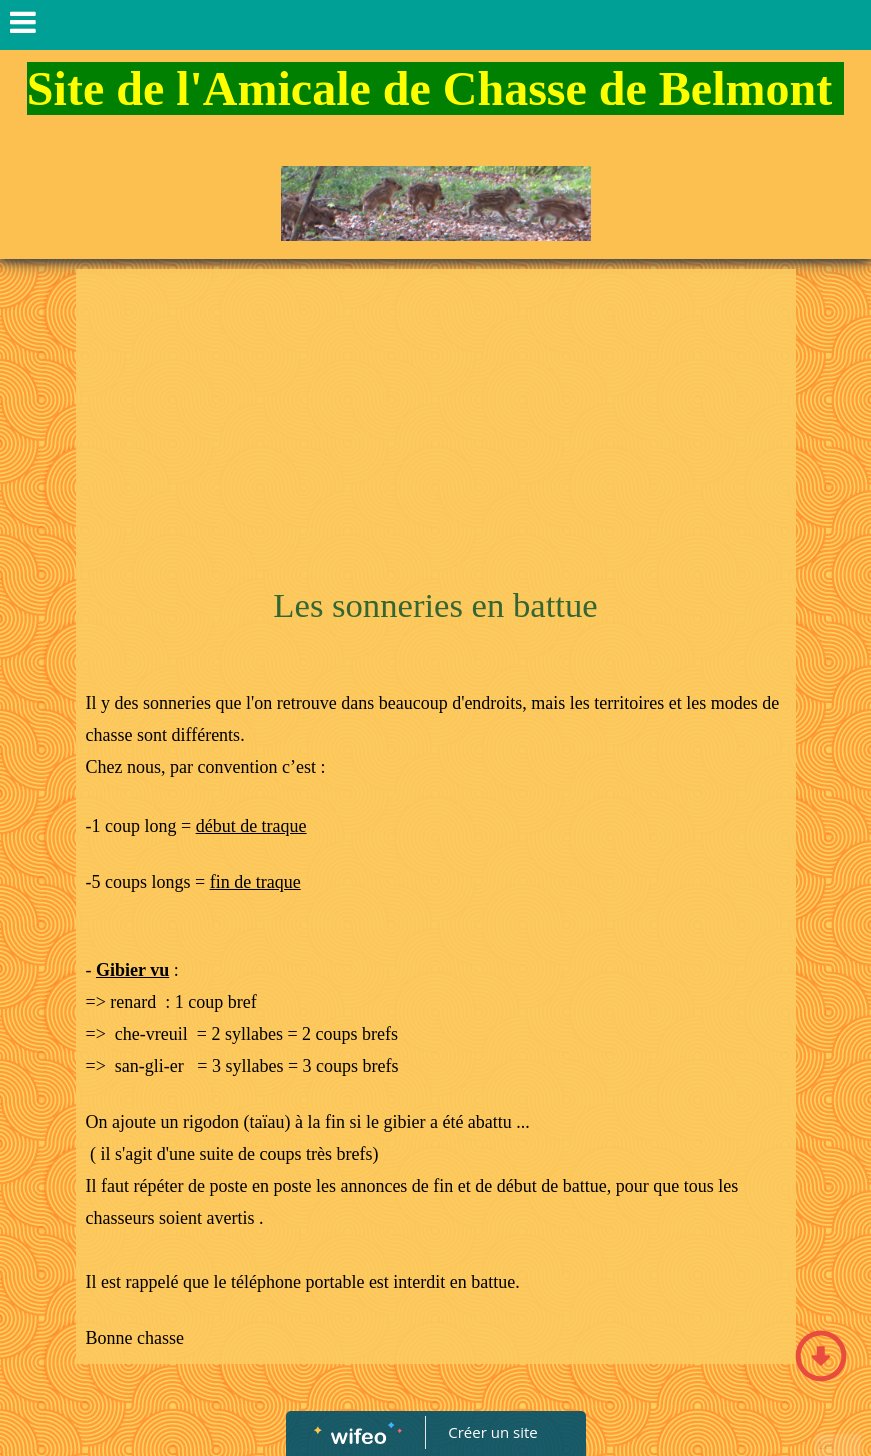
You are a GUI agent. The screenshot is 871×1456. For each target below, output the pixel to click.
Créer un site (492, 1432)
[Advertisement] (436, 429)
